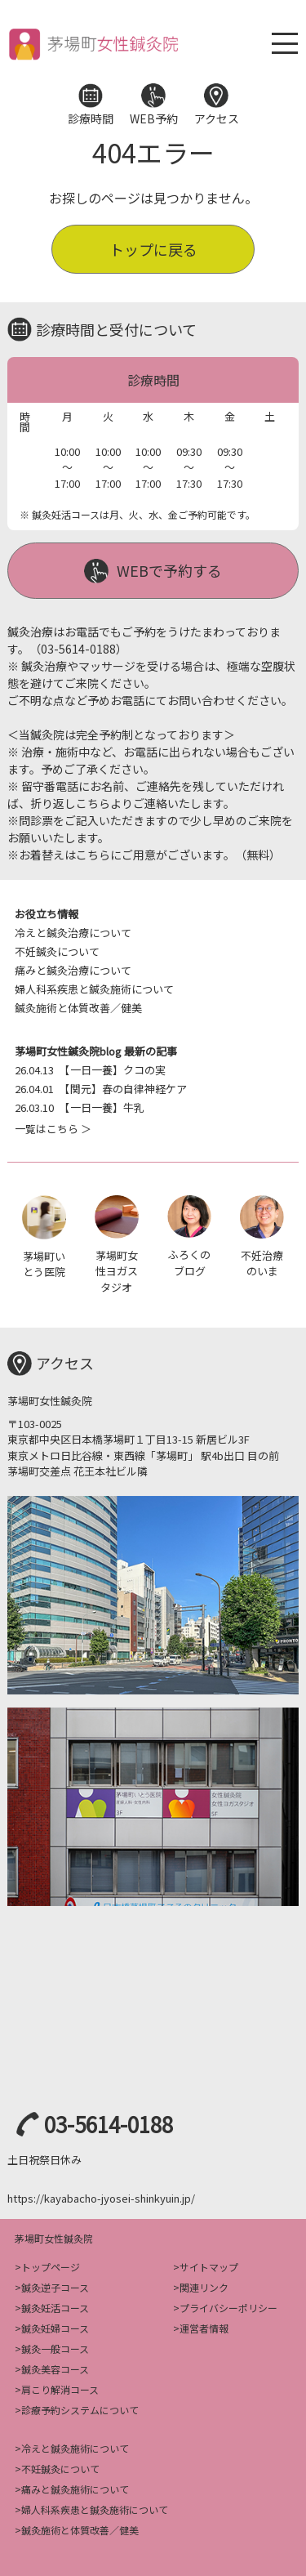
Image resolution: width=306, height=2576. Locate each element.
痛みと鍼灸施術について (75, 2489)
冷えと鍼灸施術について (75, 2448)
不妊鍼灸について (57, 951)
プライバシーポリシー (228, 2308)
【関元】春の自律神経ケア (101, 1088)
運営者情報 (204, 2328)
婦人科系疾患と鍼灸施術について (94, 989)
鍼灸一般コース (55, 2348)
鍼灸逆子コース (55, 2287)
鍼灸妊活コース (55, 2308)
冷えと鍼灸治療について (73, 932)
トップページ (50, 2267)
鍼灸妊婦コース (55, 2328)
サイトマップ (209, 2267)
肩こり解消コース (60, 2389)
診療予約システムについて (80, 2410)
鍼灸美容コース (55, 2369)
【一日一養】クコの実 (90, 1070)
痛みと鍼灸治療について (73, 970)
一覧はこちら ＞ (53, 1128)
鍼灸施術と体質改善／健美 (78, 1008)
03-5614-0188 (108, 2124)
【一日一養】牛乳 (79, 1107)
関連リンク (204, 2287)
